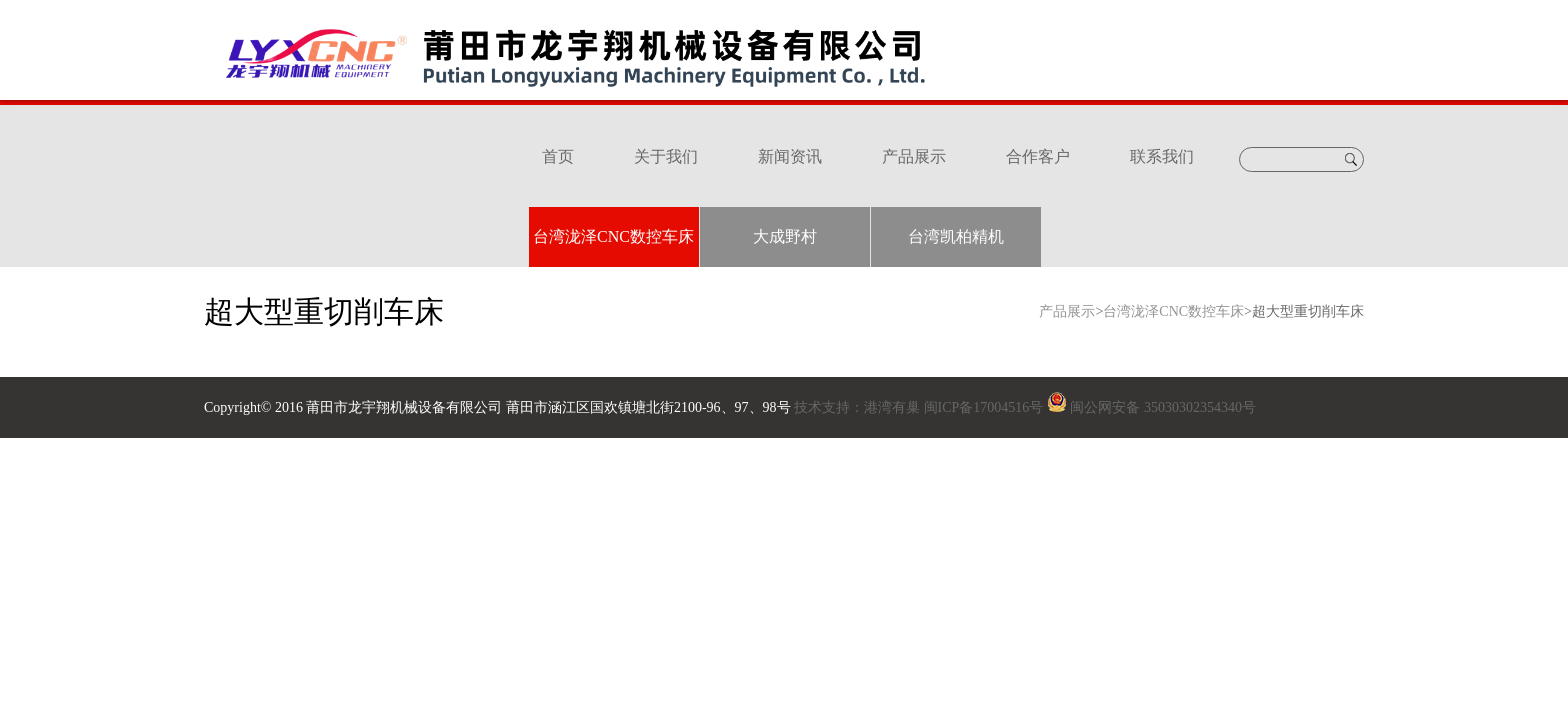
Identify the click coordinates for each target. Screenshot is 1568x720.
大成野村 (785, 236)
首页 (558, 156)
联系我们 (1162, 156)
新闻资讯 (790, 156)
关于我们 (666, 156)
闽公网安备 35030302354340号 (1163, 407)
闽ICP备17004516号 (984, 407)
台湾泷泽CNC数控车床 (613, 236)
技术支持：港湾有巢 (857, 407)
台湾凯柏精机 (956, 236)
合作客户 (1038, 156)
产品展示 (914, 156)
